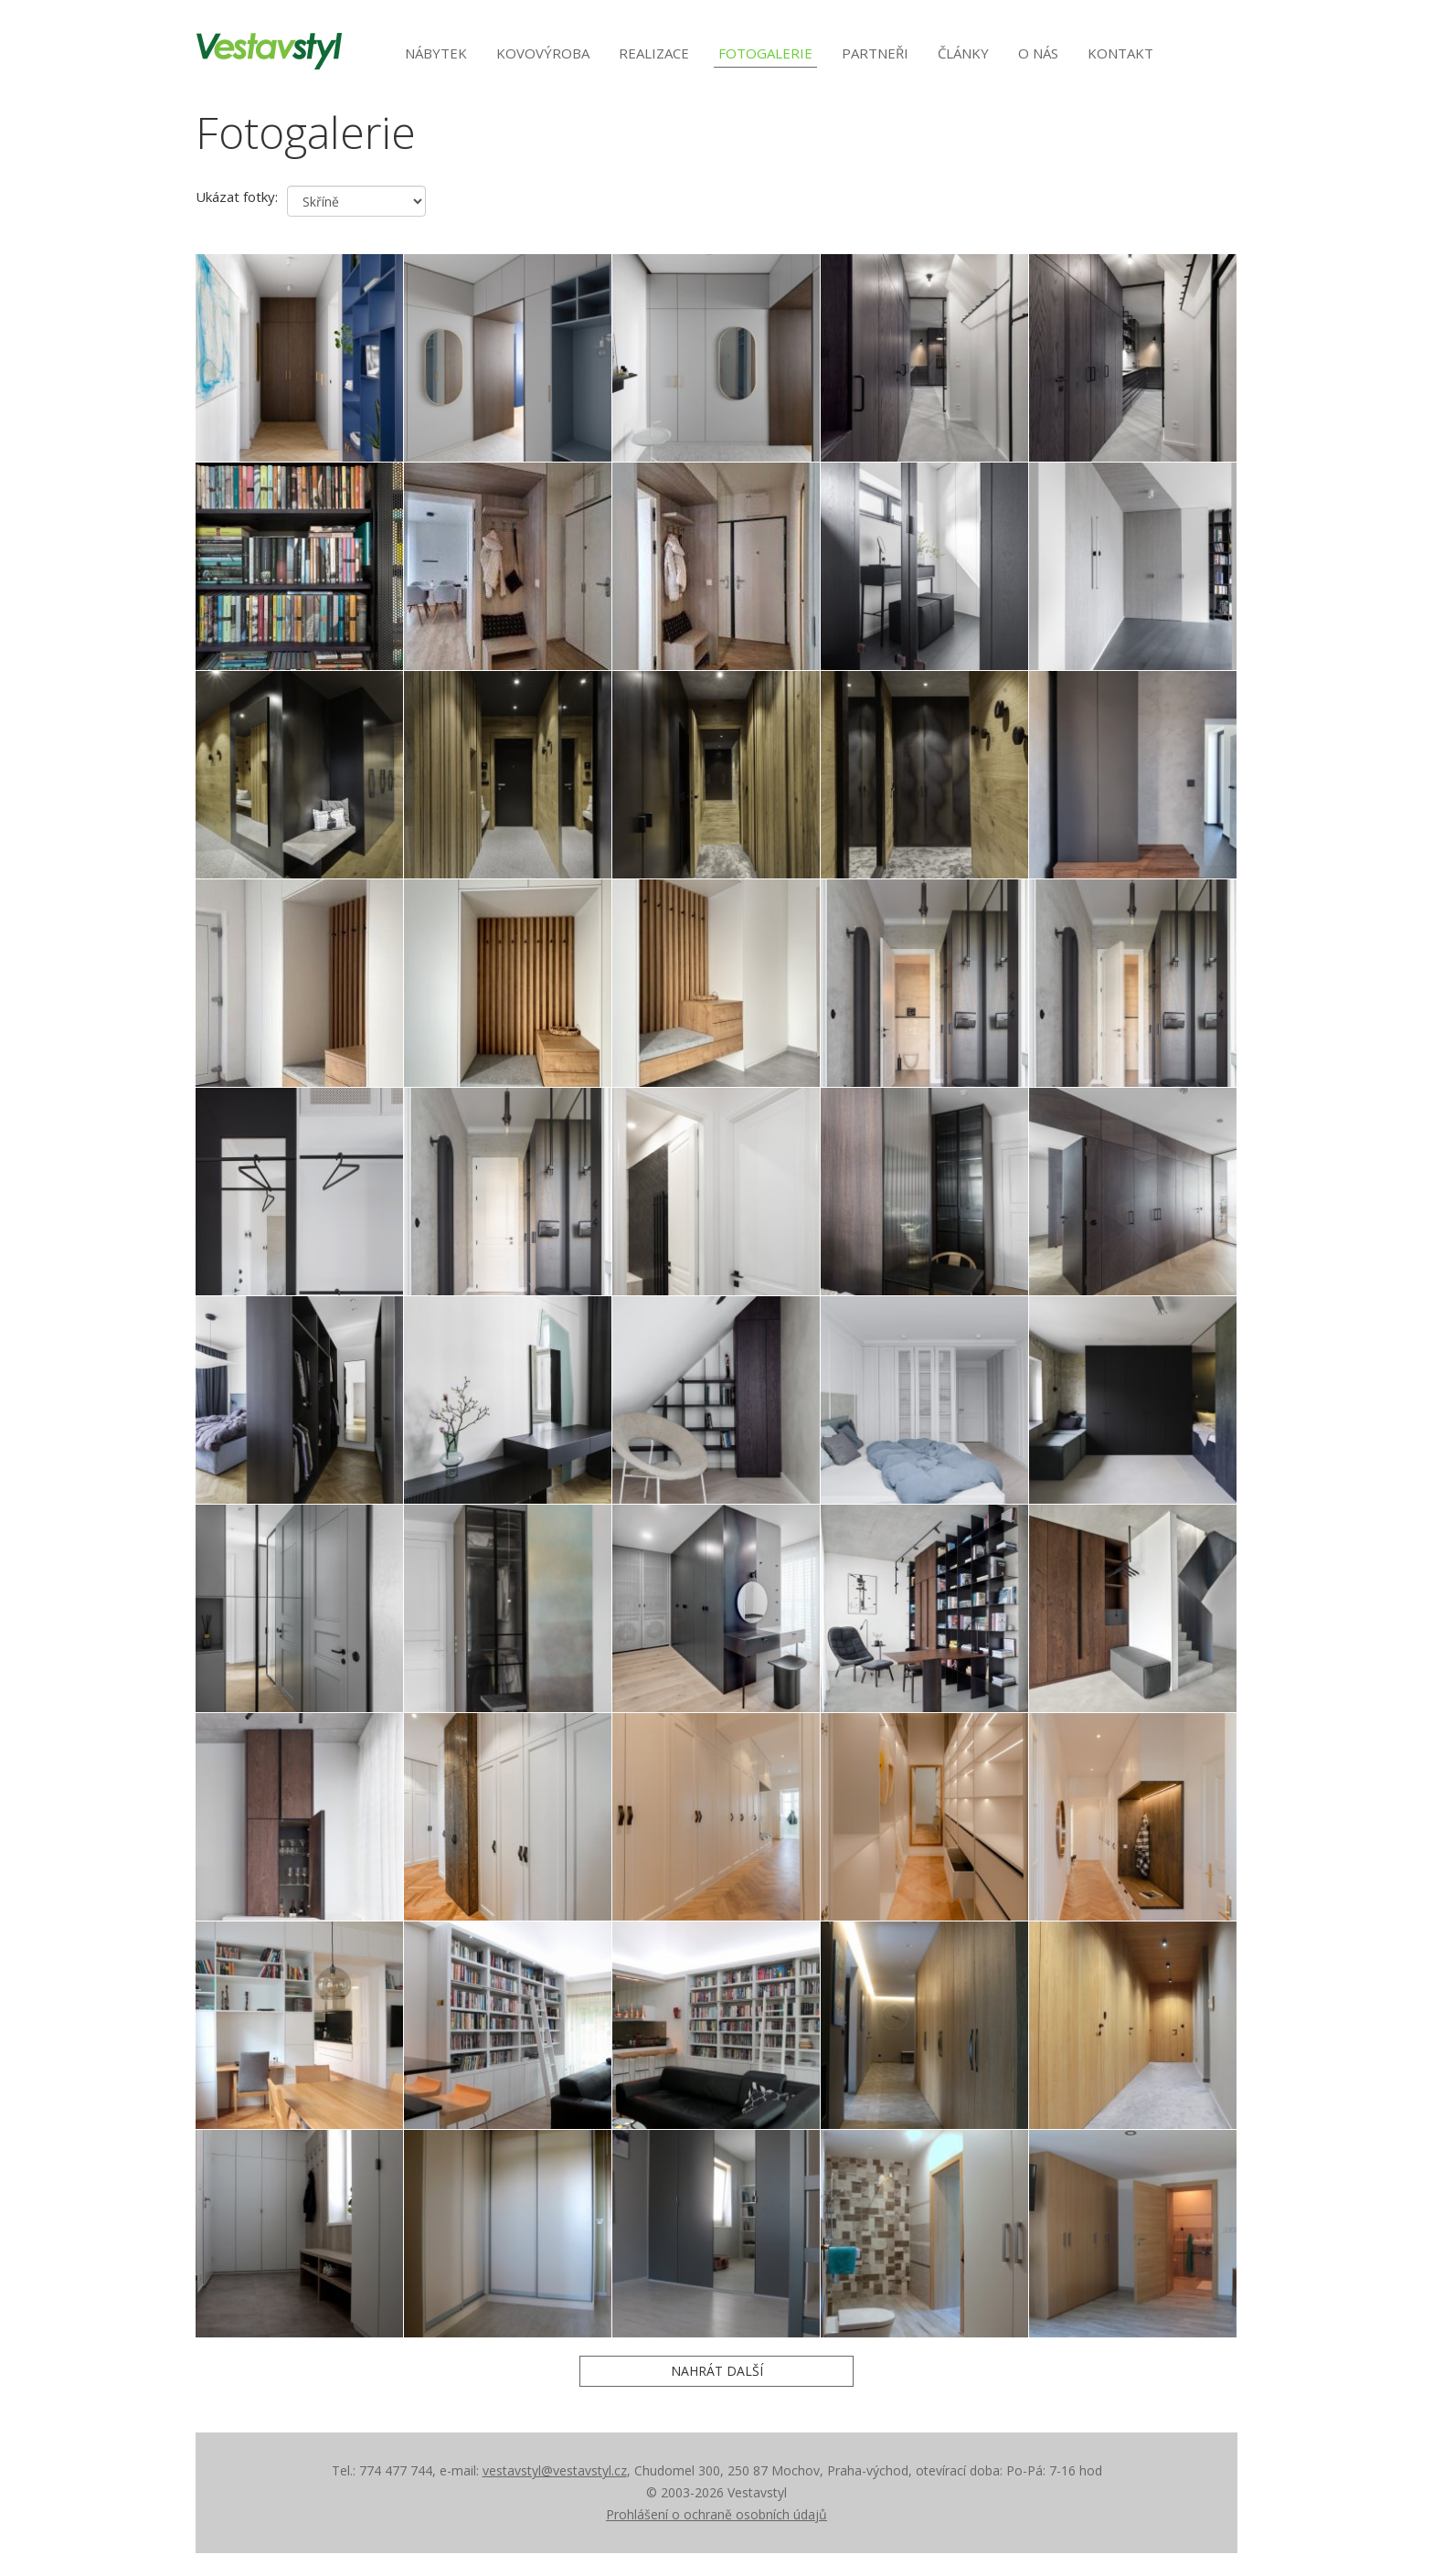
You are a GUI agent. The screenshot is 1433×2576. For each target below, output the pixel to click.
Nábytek (436, 53)
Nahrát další (717, 2370)
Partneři (875, 53)
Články (963, 53)
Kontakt (1120, 53)
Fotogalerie (765, 53)
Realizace (654, 53)
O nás (1038, 53)
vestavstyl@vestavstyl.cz (555, 2470)
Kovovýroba (542, 53)
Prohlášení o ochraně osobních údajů (716, 2514)
